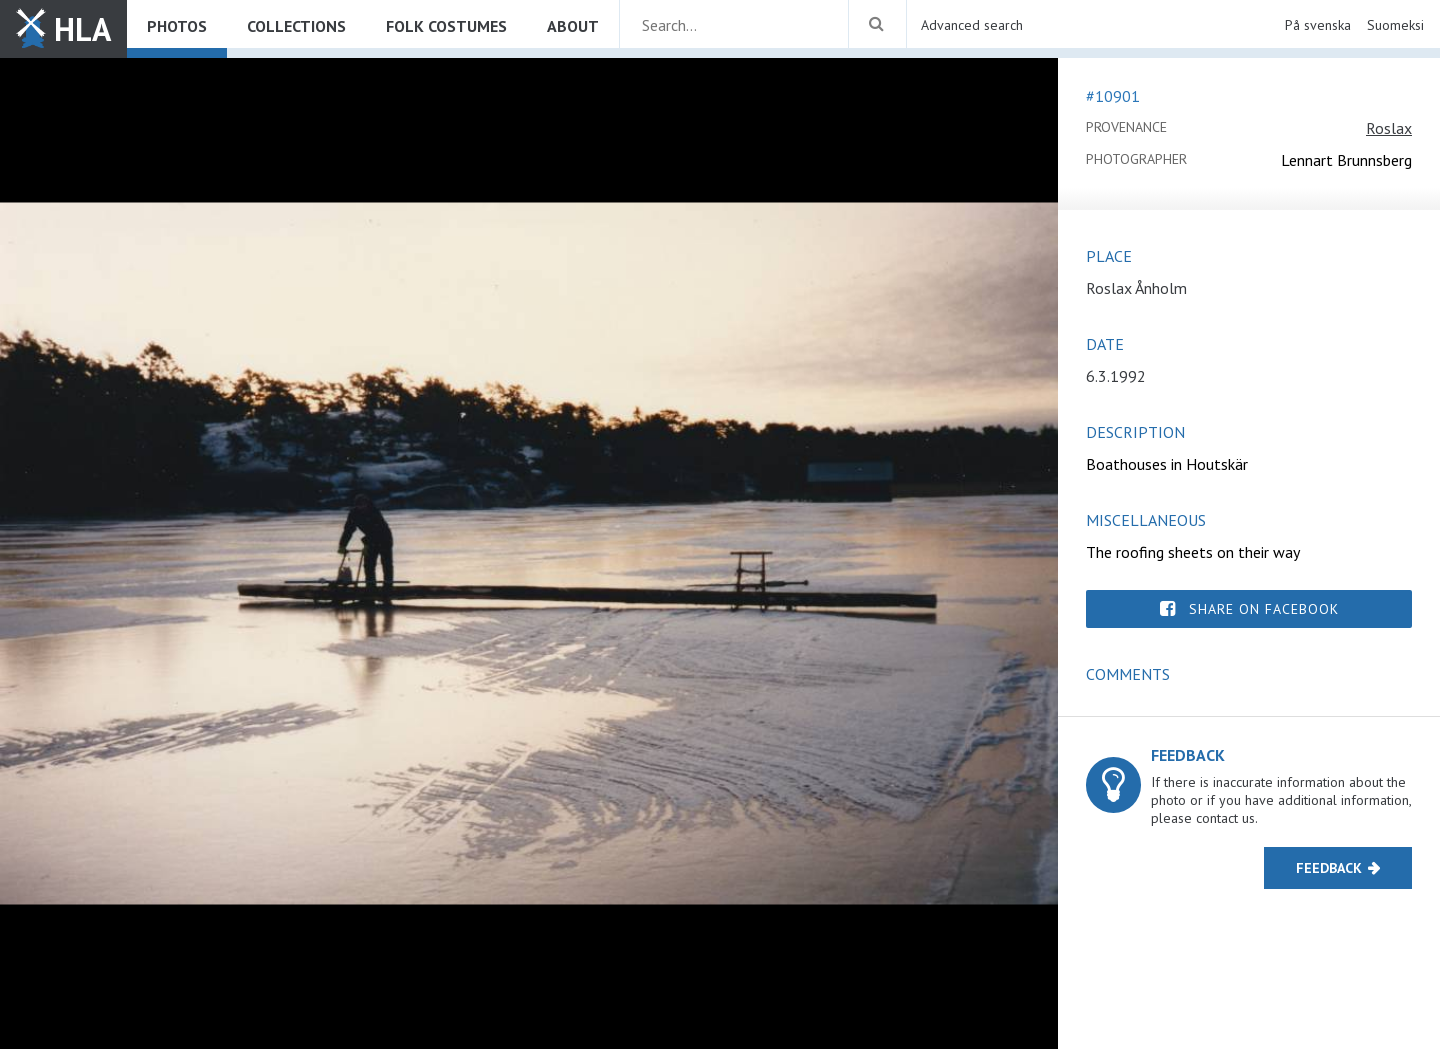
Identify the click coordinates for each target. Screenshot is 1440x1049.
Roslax (1389, 128)
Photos (177, 26)
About (573, 26)
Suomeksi (1395, 25)
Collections (296, 26)
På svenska (1318, 25)
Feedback (1329, 868)
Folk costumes (446, 26)
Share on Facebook (1264, 609)
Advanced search (972, 25)
